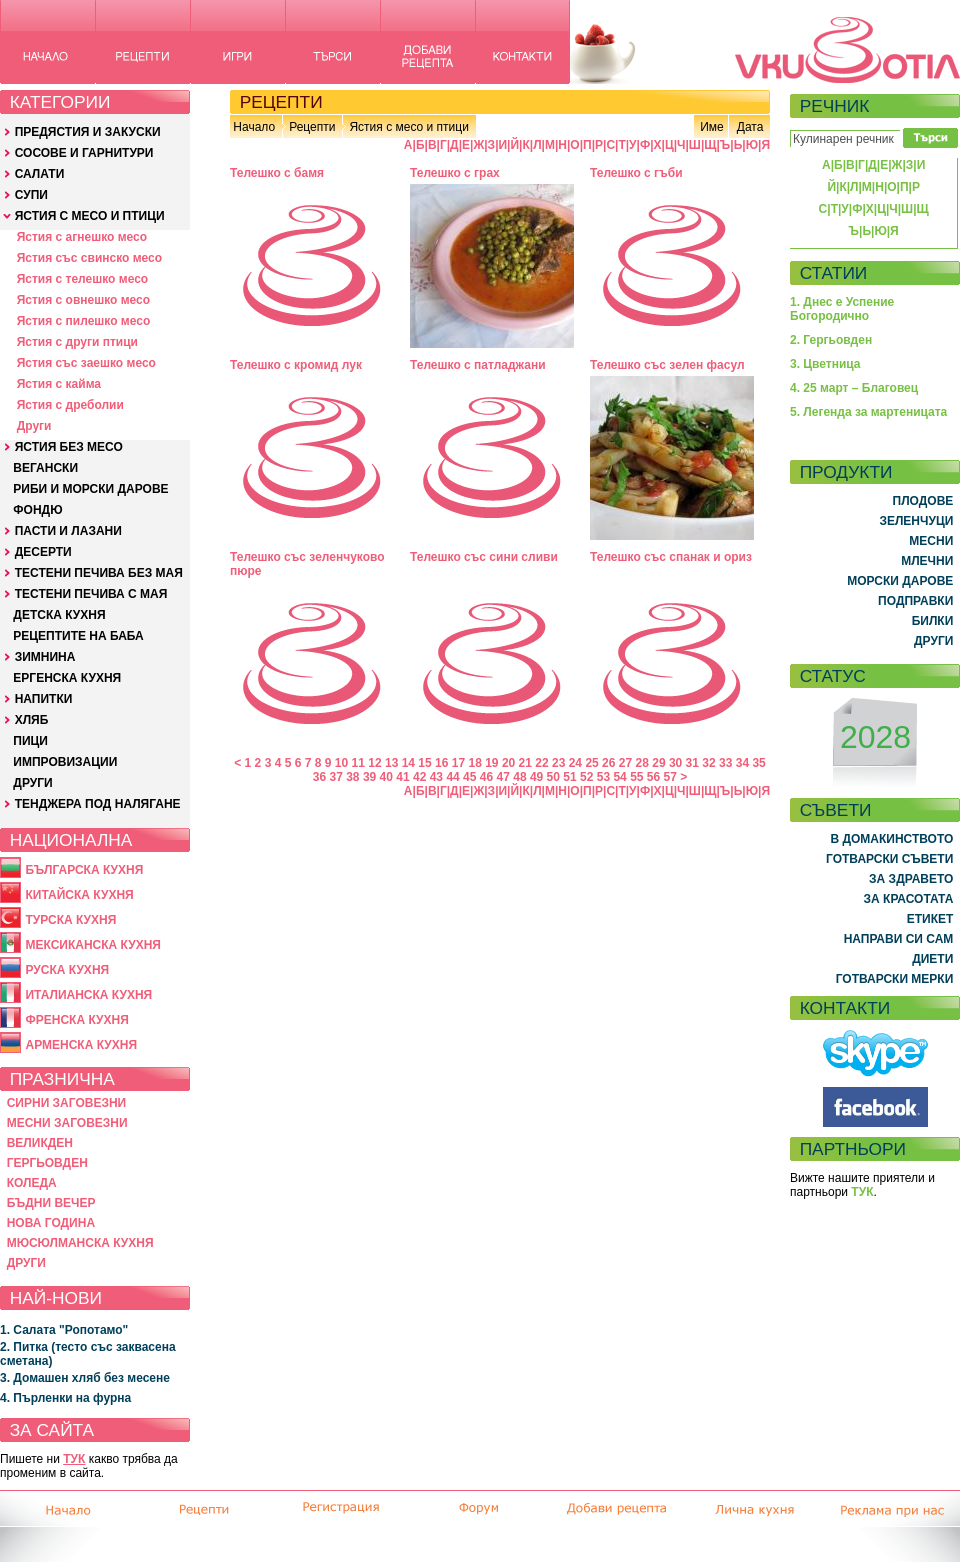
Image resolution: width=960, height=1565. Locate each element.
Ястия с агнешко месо (82, 237)
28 (642, 763)
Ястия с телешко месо (83, 279)
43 (436, 777)
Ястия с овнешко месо (83, 300)
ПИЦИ (30, 741)
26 (608, 763)
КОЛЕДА (32, 1183)
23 (558, 763)
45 (469, 777)
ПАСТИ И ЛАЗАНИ (68, 531)
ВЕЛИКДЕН (40, 1143)
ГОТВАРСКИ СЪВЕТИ (889, 859)
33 (725, 763)
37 (335, 777)
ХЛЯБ (32, 720)
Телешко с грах (455, 173)
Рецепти (312, 127)
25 (591, 763)
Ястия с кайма (59, 384)
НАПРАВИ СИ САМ (899, 939)
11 (358, 763)
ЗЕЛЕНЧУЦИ (916, 521)
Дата (750, 127)
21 (525, 763)
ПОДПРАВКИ (915, 601)
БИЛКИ (933, 621)
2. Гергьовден (831, 340)
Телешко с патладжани (478, 365)
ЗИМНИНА (45, 657)
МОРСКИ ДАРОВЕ (900, 581)
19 (491, 763)
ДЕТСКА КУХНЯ (59, 615)
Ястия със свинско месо (89, 258)
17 (458, 763)
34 (742, 763)
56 (653, 777)
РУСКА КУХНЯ (67, 970)
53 (603, 777)
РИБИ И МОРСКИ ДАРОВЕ (90, 489)
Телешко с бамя (277, 173)
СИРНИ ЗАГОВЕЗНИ (67, 1103)
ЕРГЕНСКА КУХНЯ (67, 678)
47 (503, 777)
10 (341, 763)
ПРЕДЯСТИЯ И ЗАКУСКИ (88, 132)
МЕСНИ (931, 541)
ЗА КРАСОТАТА (909, 899)
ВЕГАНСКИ (45, 468)
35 (758, 763)
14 (408, 763)
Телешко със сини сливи (484, 557)
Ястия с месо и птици (408, 127)
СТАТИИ (834, 273)
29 (658, 763)
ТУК (74, 1459)
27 (625, 763)
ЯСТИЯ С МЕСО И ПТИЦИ (90, 216)
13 (391, 763)
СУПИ (31, 195)
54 (619, 777)
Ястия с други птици (77, 342)
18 (474, 763)
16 (441, 763)
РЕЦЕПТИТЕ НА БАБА (78, 636)
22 (541, 763)
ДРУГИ (32, 783)
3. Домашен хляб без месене (85, 1378)
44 (452, 777)
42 (419, 777)
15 (424, 763)
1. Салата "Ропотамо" (64, 1330)
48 (519, 777)
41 (402, 777)
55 (636, 777)
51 (569, 777)
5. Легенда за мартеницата (868, 412)
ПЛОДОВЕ (923, 501)
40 (386, 777)
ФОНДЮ (37, 510)
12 (374, 763)
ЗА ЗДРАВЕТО (911, 879)
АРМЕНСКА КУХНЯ (81, 1045)
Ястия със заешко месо (86, 363)
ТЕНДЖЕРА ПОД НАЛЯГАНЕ (98, 804)
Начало (254, 127)
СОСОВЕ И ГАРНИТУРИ (84, 153)
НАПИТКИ (44, 699)
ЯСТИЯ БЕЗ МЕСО (69, 447)
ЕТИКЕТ (930, 919)
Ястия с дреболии (70, 405)
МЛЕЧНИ (927, 561)
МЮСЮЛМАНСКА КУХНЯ (80, 1243)
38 (352, 777)
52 (586, 777)
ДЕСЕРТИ (43, 552)
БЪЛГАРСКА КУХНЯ (84, 870)
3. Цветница (825, 364)
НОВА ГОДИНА (51, 1223)
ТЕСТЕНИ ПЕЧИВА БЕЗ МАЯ (99, 573)
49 (536, 777)
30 (675, 763)
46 (486, 777)
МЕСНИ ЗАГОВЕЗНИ (67, 1123)
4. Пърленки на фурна (65, 1398)
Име (712, 127)
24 (575, 763)
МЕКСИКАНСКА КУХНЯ (93, 945)
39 (369, 777)
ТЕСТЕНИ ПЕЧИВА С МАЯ (91, 594)
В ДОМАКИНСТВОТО (891, 839)
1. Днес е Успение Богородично (842, 309)
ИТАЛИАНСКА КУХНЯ (88, 995)
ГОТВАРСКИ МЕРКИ (895, 979)
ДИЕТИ (932, 959)
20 (508, 763)
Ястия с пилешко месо (84, 321)
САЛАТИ (40, 174)
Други (34, 426)
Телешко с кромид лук (296, 365)
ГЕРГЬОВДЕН (47, 1163)
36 (319, 777)
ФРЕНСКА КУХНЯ (76, 1020)
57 (670, 777)
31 (692, 763)
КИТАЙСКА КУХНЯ (79, 895)
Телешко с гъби (636, 173)
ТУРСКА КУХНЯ (70, 920)
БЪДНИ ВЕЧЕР (51, 1203)
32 (708, 763)
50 (553, 777)
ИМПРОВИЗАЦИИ (65, 762)
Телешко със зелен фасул (667, 365)
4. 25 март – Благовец (854, 388)
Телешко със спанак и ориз (671, 557)
